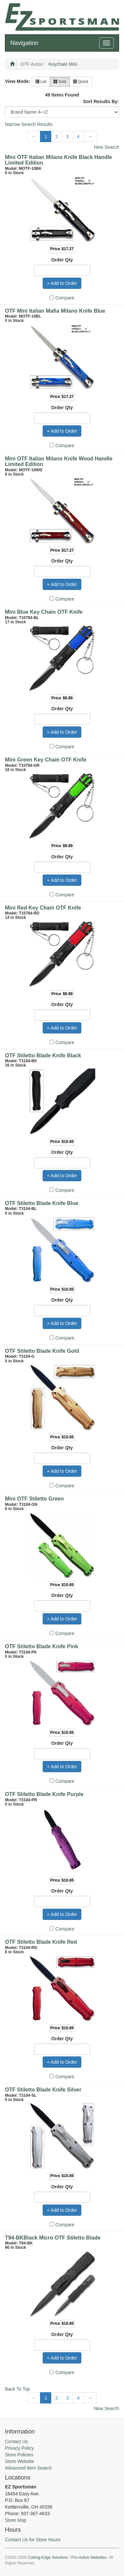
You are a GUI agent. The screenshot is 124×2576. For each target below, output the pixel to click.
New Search (106, 147)
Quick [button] (80, 81)
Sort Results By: (101, 101)
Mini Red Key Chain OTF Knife (43, 908)
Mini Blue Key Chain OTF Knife (44, 612)
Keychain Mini (62, 64)
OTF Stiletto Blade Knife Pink (41, 1646)
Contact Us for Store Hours (33, 2539)
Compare (64, 297)
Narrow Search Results (29, 124)
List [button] (41, 81)
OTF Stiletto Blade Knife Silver (43, 2089)
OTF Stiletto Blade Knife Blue (41, 1203)
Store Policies (19, 2454)
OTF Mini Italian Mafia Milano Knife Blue (55, 311)
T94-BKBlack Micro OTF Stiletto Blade (53, 2238)
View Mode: (17, 81)
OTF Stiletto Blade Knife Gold (42, 1351)
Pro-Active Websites (88, 2557)
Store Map (15, 2520)
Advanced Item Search (28, 2468)
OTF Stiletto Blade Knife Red (41, 1942)
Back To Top (17, 2389)
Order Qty (62, 259)
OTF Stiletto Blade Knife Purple (44, 1794)
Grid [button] (60, 81)
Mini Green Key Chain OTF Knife (45, 759)
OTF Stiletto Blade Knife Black (43, 1055)
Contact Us (16, 2441)
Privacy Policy (19, 2448)
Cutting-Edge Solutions (48, 2557)
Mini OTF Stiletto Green (34, 1499)
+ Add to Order (62, 283)
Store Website (19, 2461)
